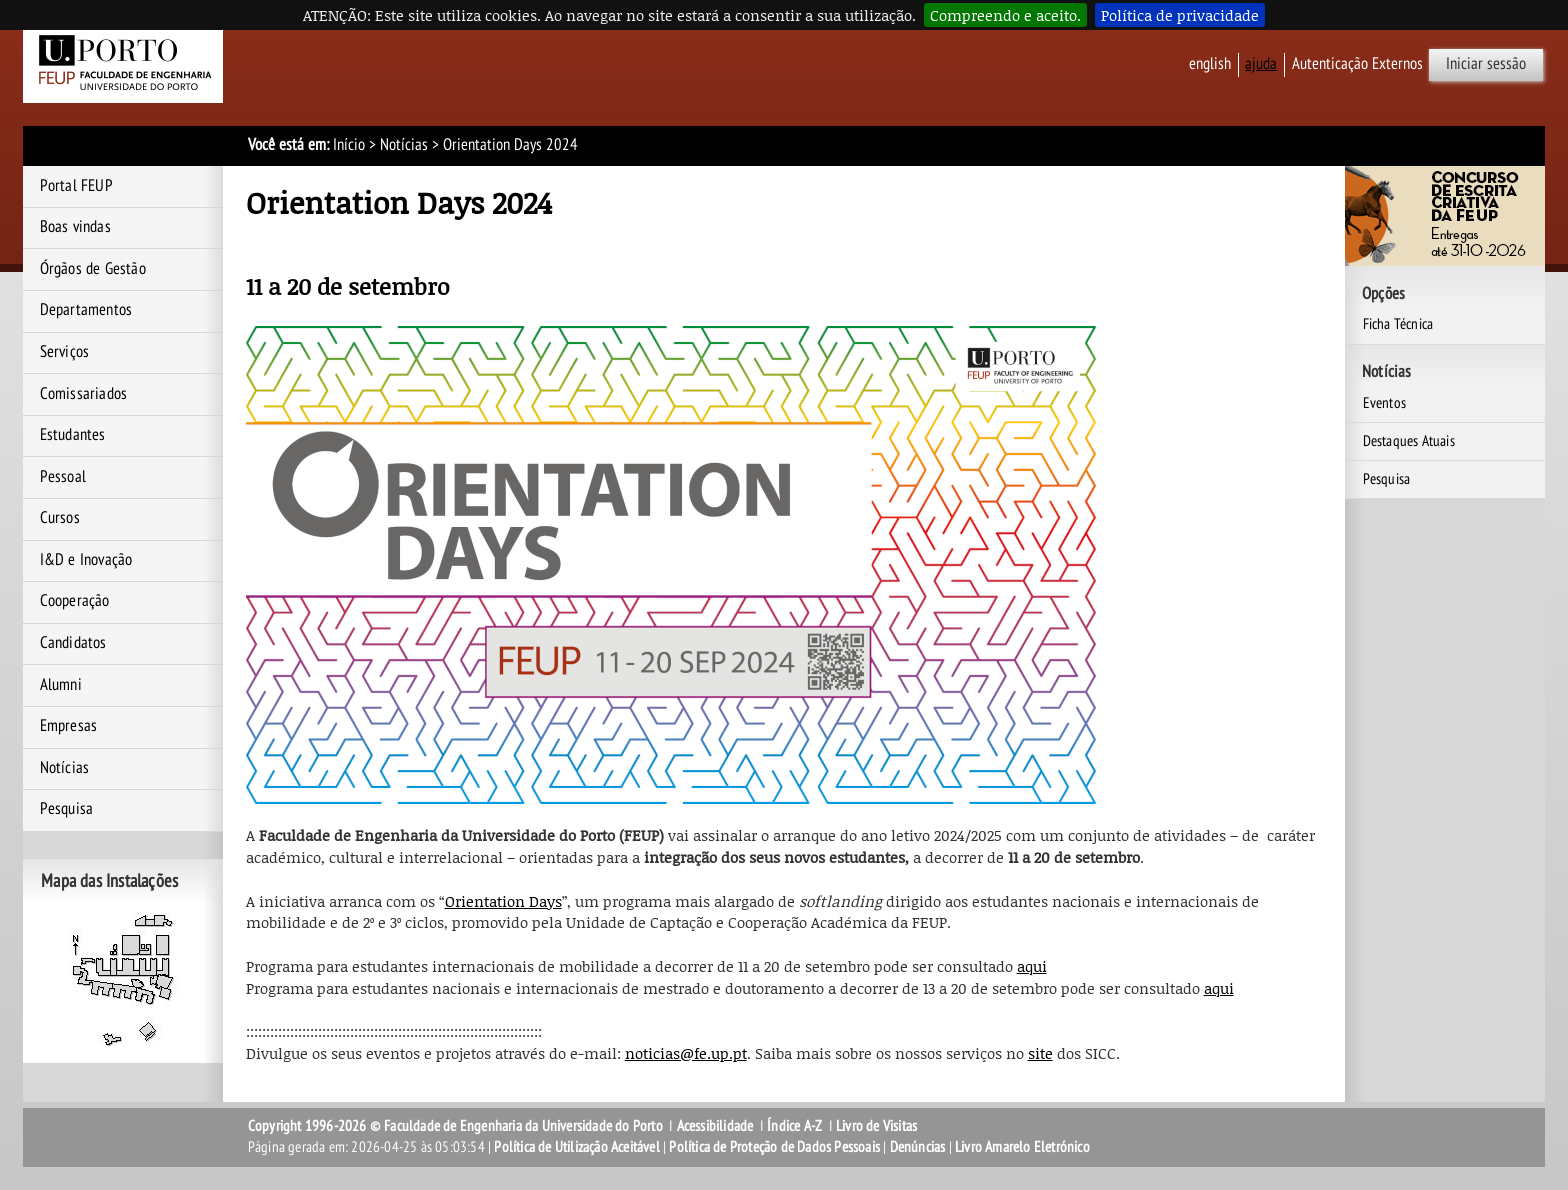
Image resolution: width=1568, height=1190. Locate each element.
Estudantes (73, 435)
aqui (1032, 966)
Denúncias (918, 1147)
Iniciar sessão (1486, 64)
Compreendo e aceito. (1005, 15)
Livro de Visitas (876, 1126)
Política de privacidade (1180, 15)
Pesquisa (67, 809)
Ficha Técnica (1398, 324)
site (1040, 1053)
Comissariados (84, 394)
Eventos (1384, 403)
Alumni (61, 685)
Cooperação (75, 601)
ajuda (1261, 64)
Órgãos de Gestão (93, 269)
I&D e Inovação (86, 560)
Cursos (60, 518)
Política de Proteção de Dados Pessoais (774, 1147)
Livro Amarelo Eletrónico (1022, 1147)
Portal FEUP (76, 186)
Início (349, 145)
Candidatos (73, 643)
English (1210, 64)
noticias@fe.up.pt (686, 1053)
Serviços (65, 352)
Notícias (404, 145)
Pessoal (63, 477)
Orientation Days (503, 901)
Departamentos (86, 310)
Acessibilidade (715, 1126)
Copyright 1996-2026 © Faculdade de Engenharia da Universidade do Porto (455, 1126)
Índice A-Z (794, 1126)
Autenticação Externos (1357, 64)
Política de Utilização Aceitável (576, 1147)
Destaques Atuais (1409, 441)
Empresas (69, 726)
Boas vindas (75, 227)
